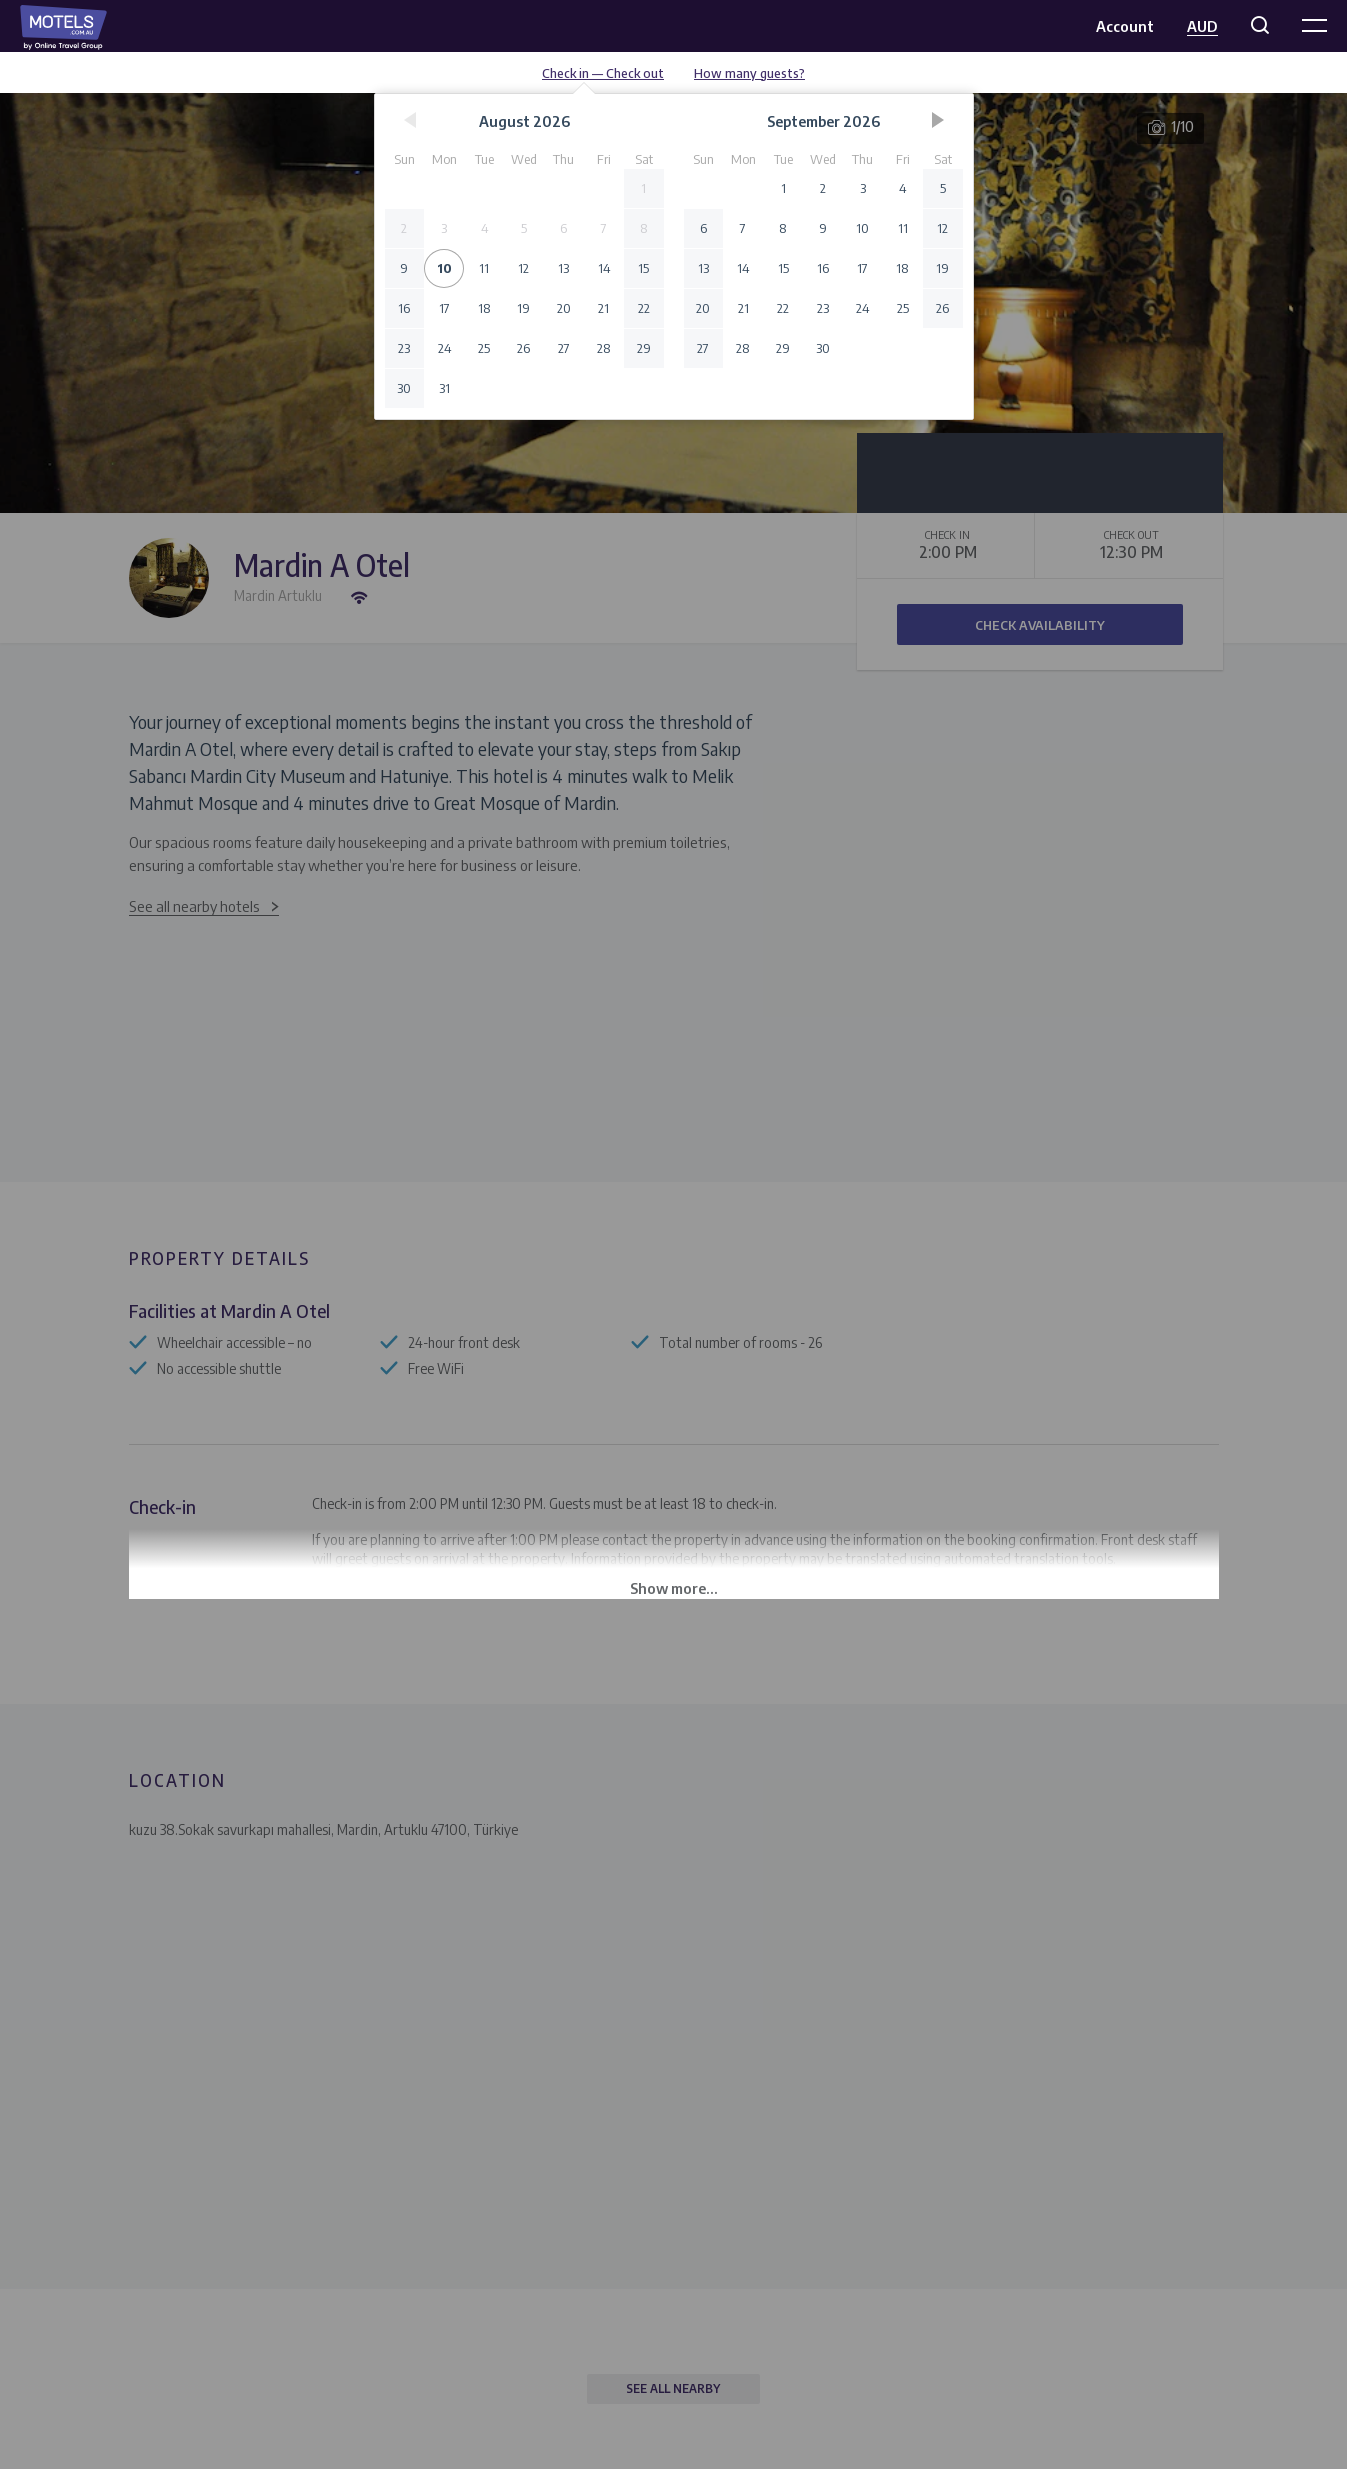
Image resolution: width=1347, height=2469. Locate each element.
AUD (1202, 26)
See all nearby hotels (194, 906)
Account (1125, 26)
